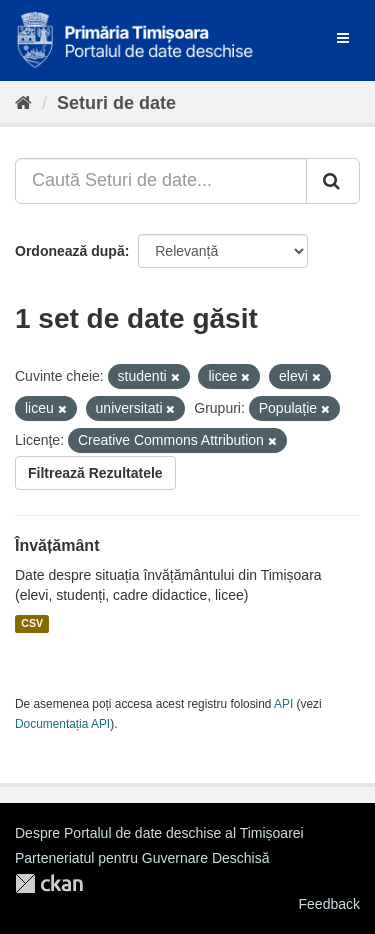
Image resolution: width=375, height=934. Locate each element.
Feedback (329, 904)
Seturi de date (116, 103)
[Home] (23, 103)
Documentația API (62, 724)
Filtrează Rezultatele (95, 473)
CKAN (49, 883)
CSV (32, 624)
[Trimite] (333, 181)
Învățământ (57, 545)
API (283, 704)
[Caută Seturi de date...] (161, 181)
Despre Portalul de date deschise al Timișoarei (159, 833)
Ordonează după (70, 251)
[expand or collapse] (343, 38)
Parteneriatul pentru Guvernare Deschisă (142, 858)
